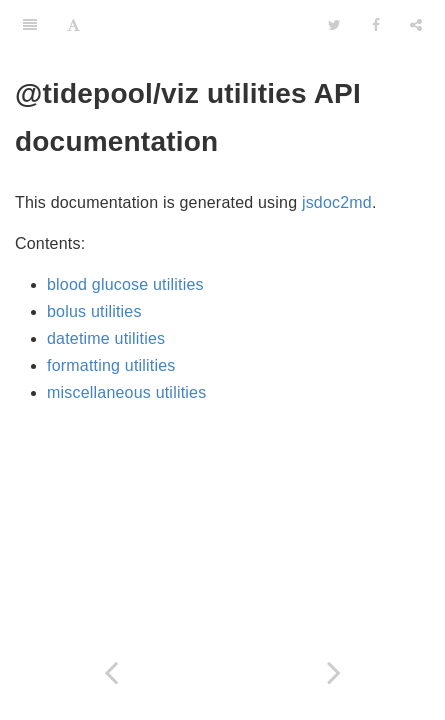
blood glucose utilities (125, 284)
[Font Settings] (73, 25)
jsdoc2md (337, 202)
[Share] (416, 25)
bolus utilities (94, 311)
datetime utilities (106, 338)
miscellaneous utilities (126, 392)
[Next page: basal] (334, 672)
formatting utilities (111, 365)
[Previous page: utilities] (111, 672)
